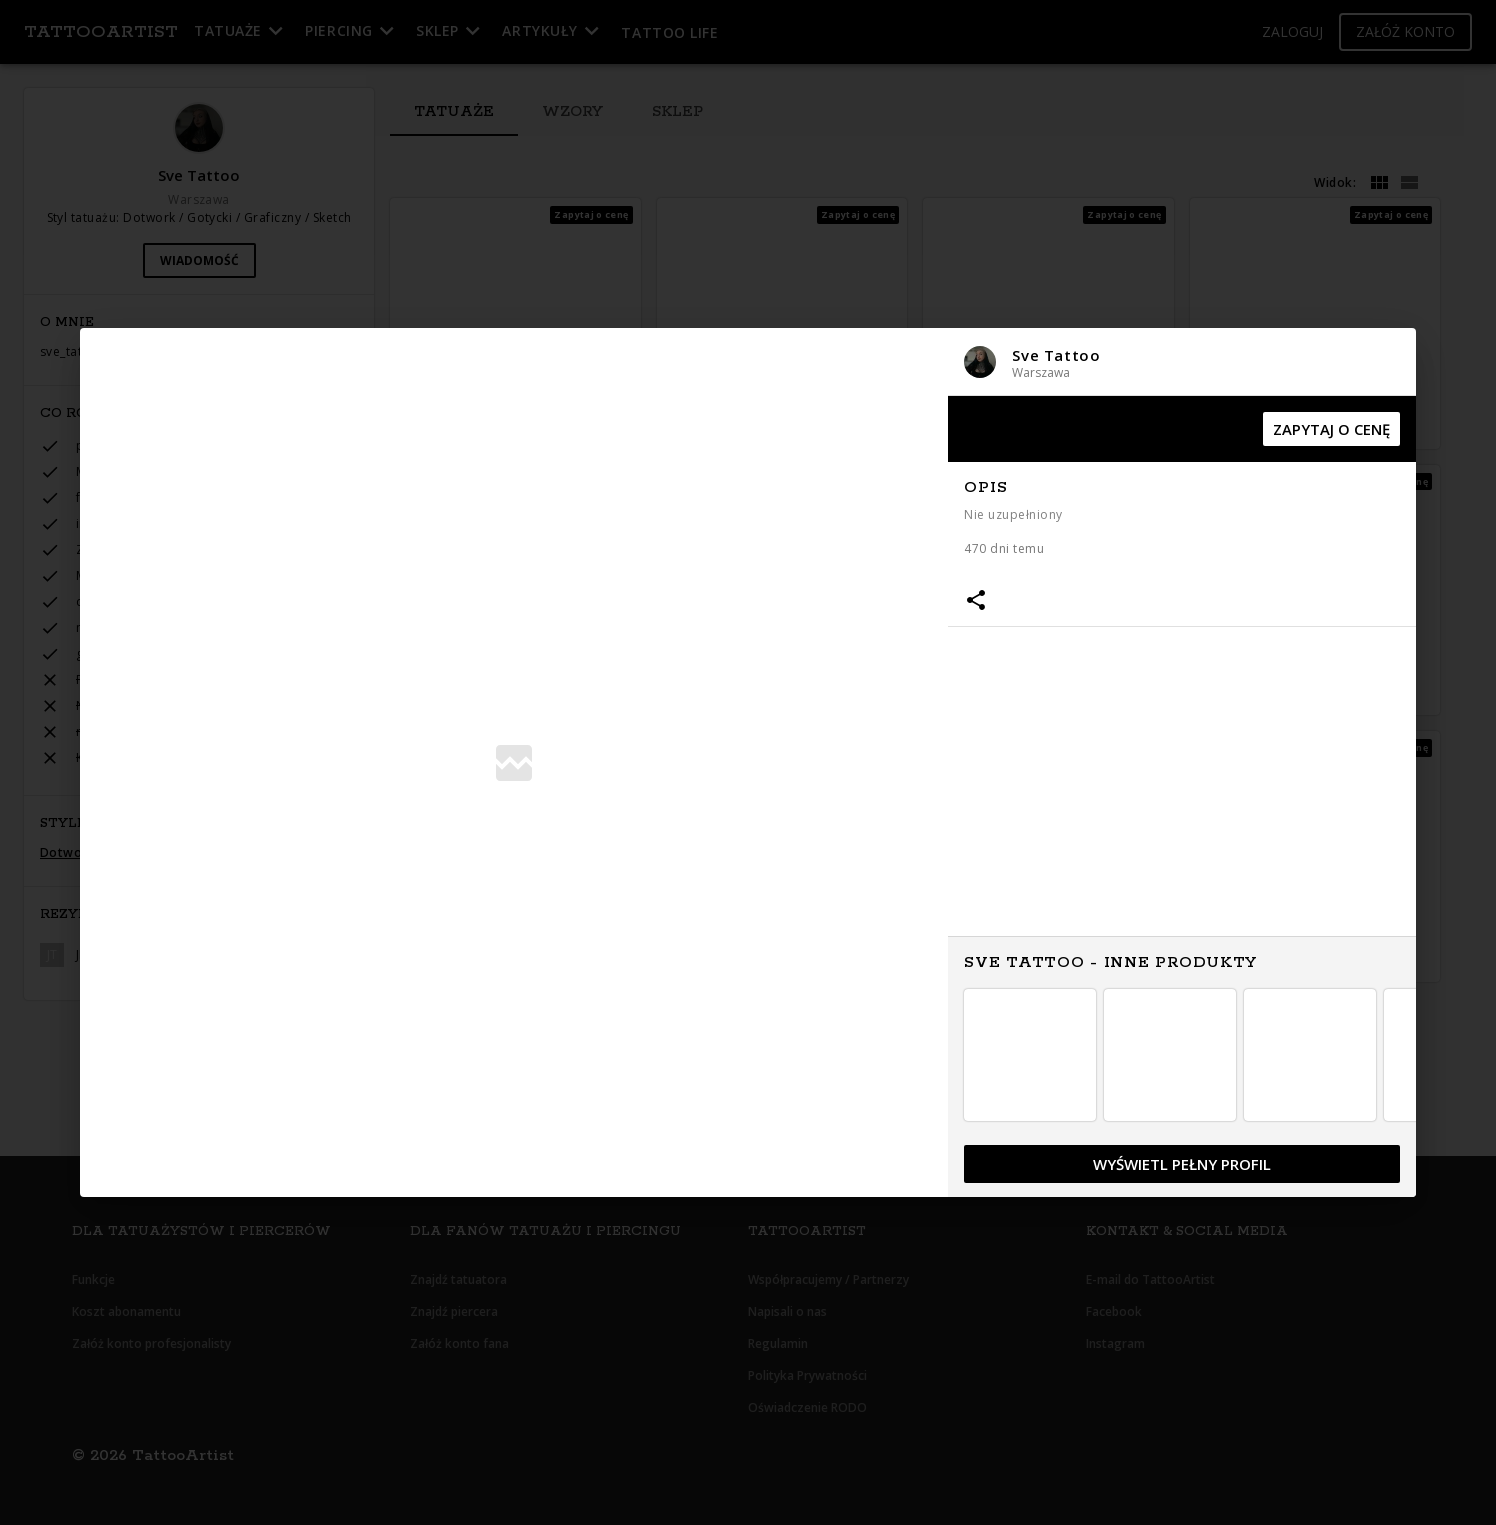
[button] (1182, 361)
